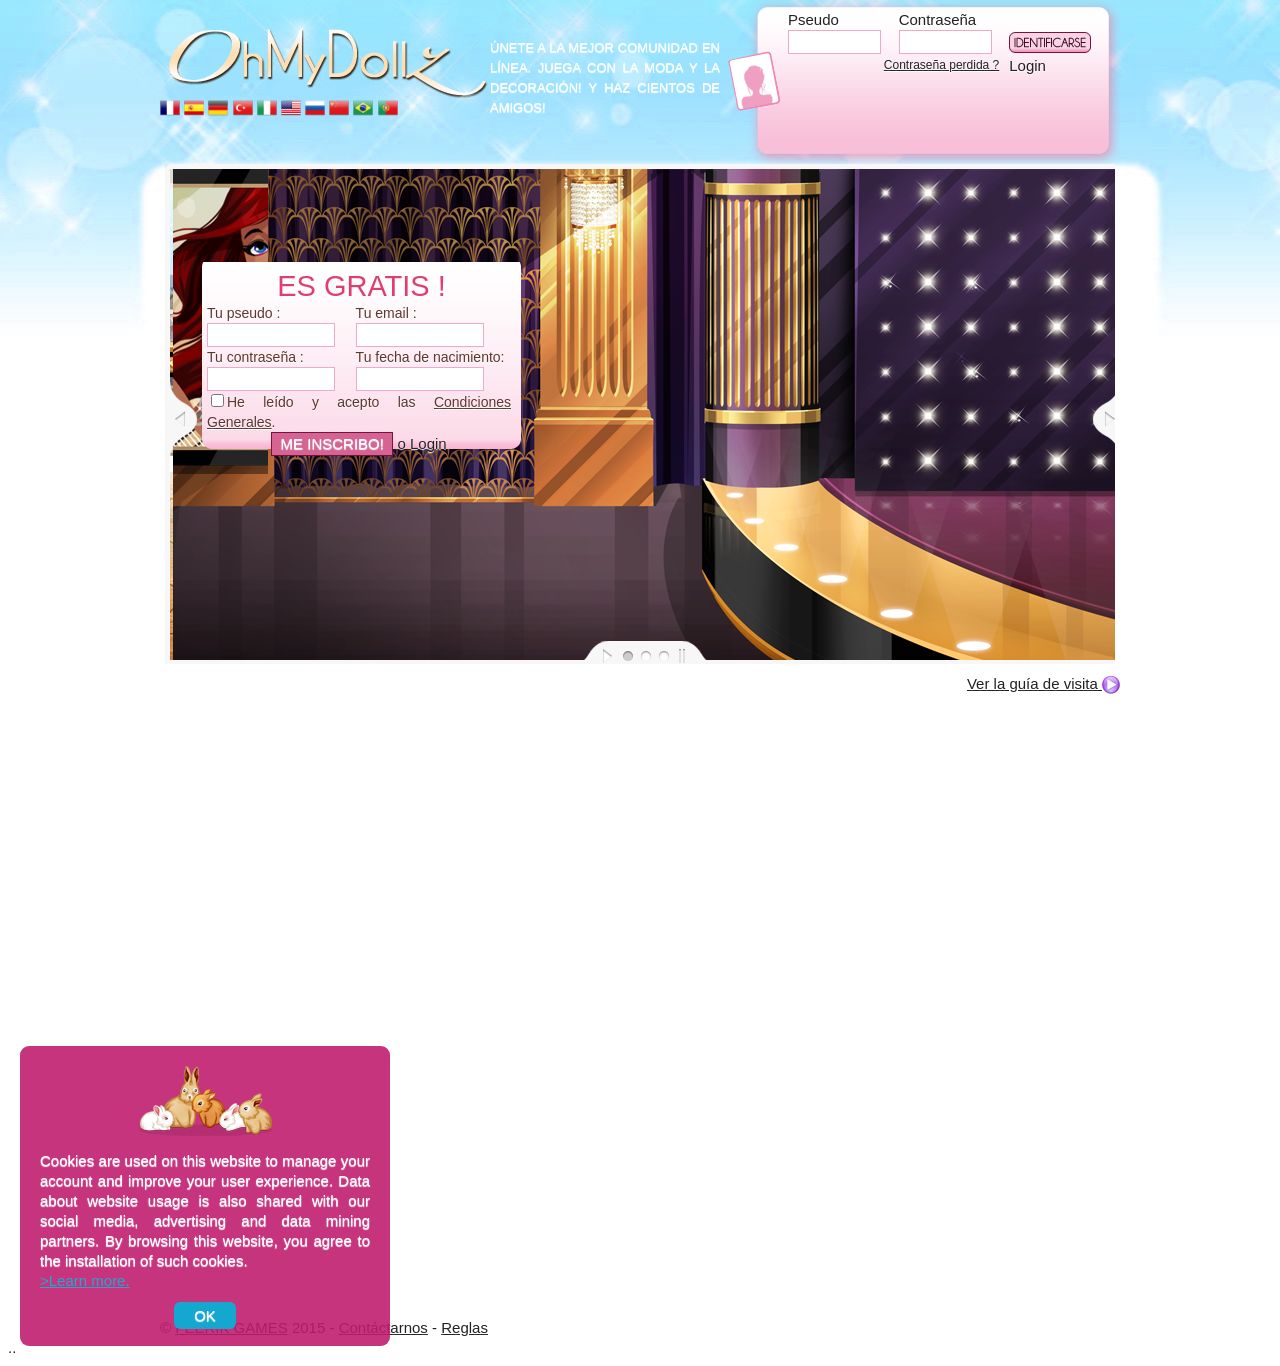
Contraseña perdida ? (941, 65)
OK (205, 1315)
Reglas (464, 1327)
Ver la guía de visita (1043, 683)
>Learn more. (85, 1280)
